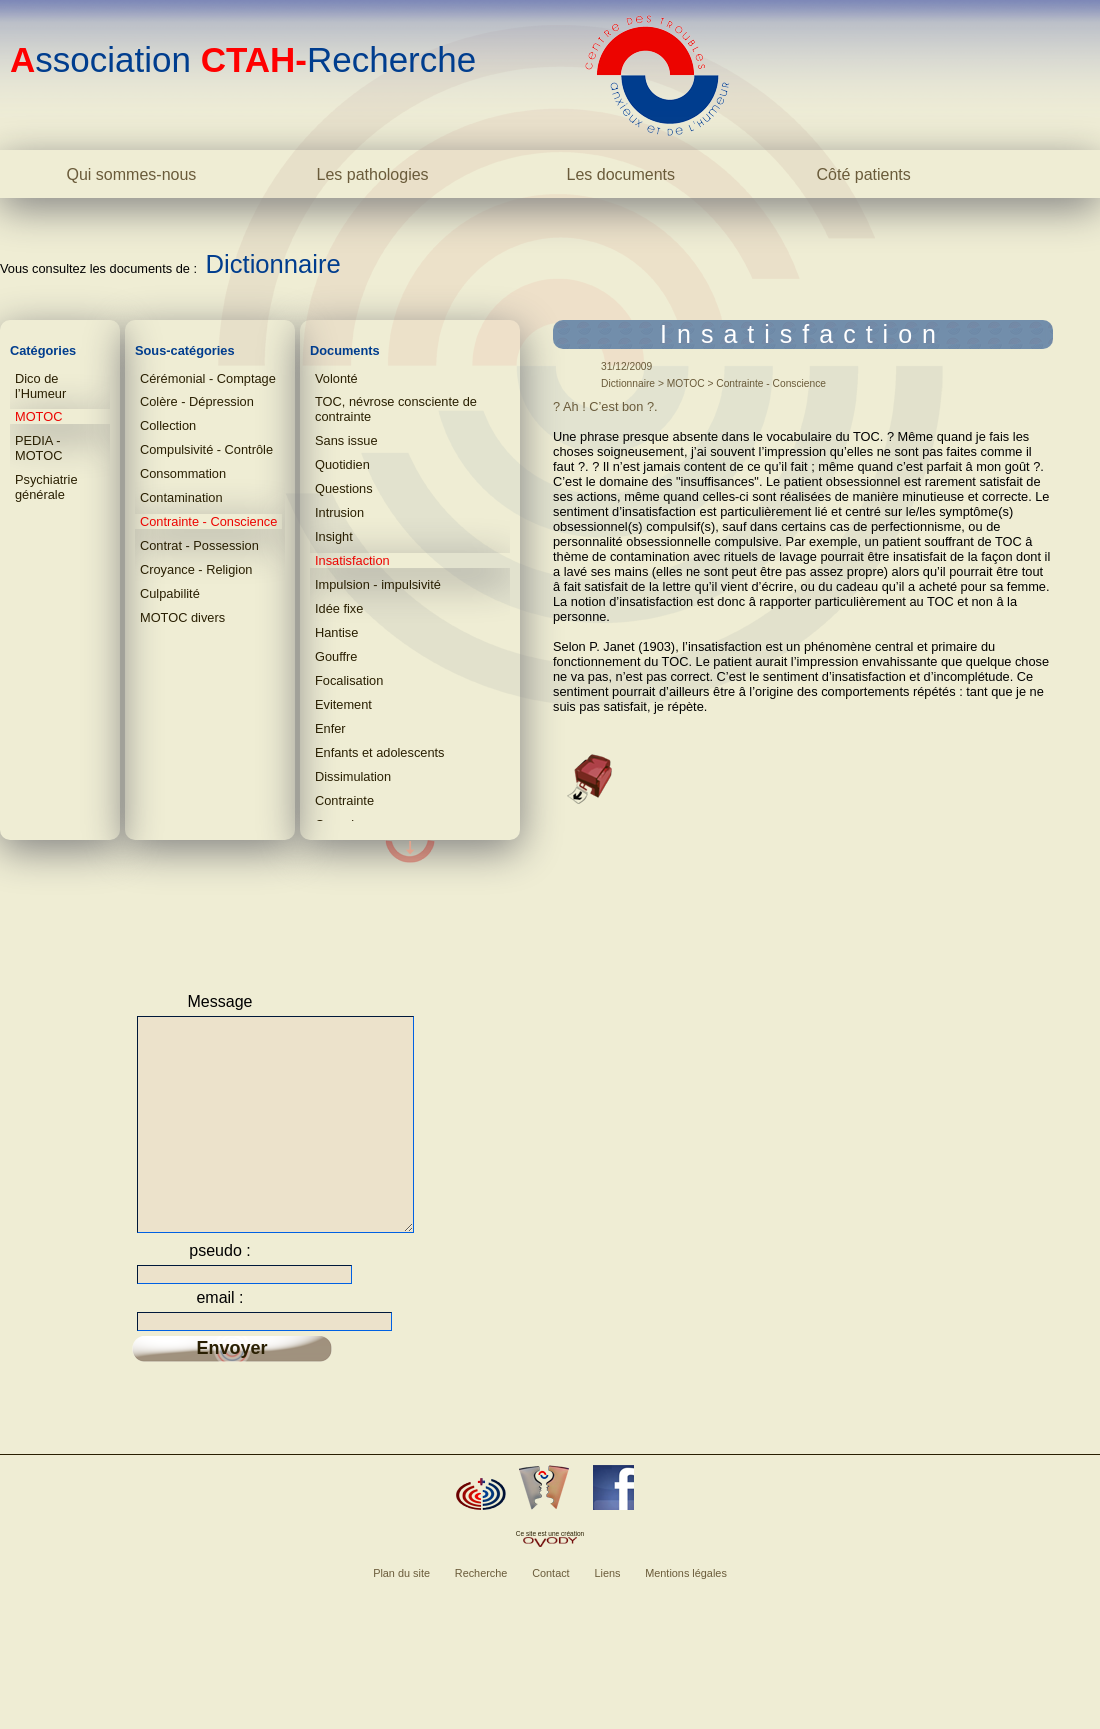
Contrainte (344, 800)
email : (219, 1336)
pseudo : (219, 1289)
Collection (168, 425)
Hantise (336, 632)
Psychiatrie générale (46, 487)
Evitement (343, 704)
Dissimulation (353, 776)
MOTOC (38, 416)
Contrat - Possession (199, 545)
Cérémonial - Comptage (208, 378)
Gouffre (336, 656)
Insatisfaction (352, 560)
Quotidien (342, 464)
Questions (344, 488)
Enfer (330, 728)
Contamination (181, 497)
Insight (334, 536)
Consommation (183, 473)
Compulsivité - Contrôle (206, 449)
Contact (550, 1612)
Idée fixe (339, 608)
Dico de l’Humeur (40, 386)
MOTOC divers (182, 617)
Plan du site (401, 1612)
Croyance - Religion (196, 569)
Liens (607, 1612)
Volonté (336, 378)
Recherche (481, 1612)
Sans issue (346, 440)
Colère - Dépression (197, 401)
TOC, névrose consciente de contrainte (396, 409)
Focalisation (349, 680)
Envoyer (231, 1387)
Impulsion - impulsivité (378, 584)
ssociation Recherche (243, 59)
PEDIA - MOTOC (38, 448)
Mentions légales (686, 1612)
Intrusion (339, 512)
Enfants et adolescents (379, 752)
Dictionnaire (273, 264)
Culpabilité (170, 593)
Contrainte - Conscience (208, 521)
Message (220, 1001)
